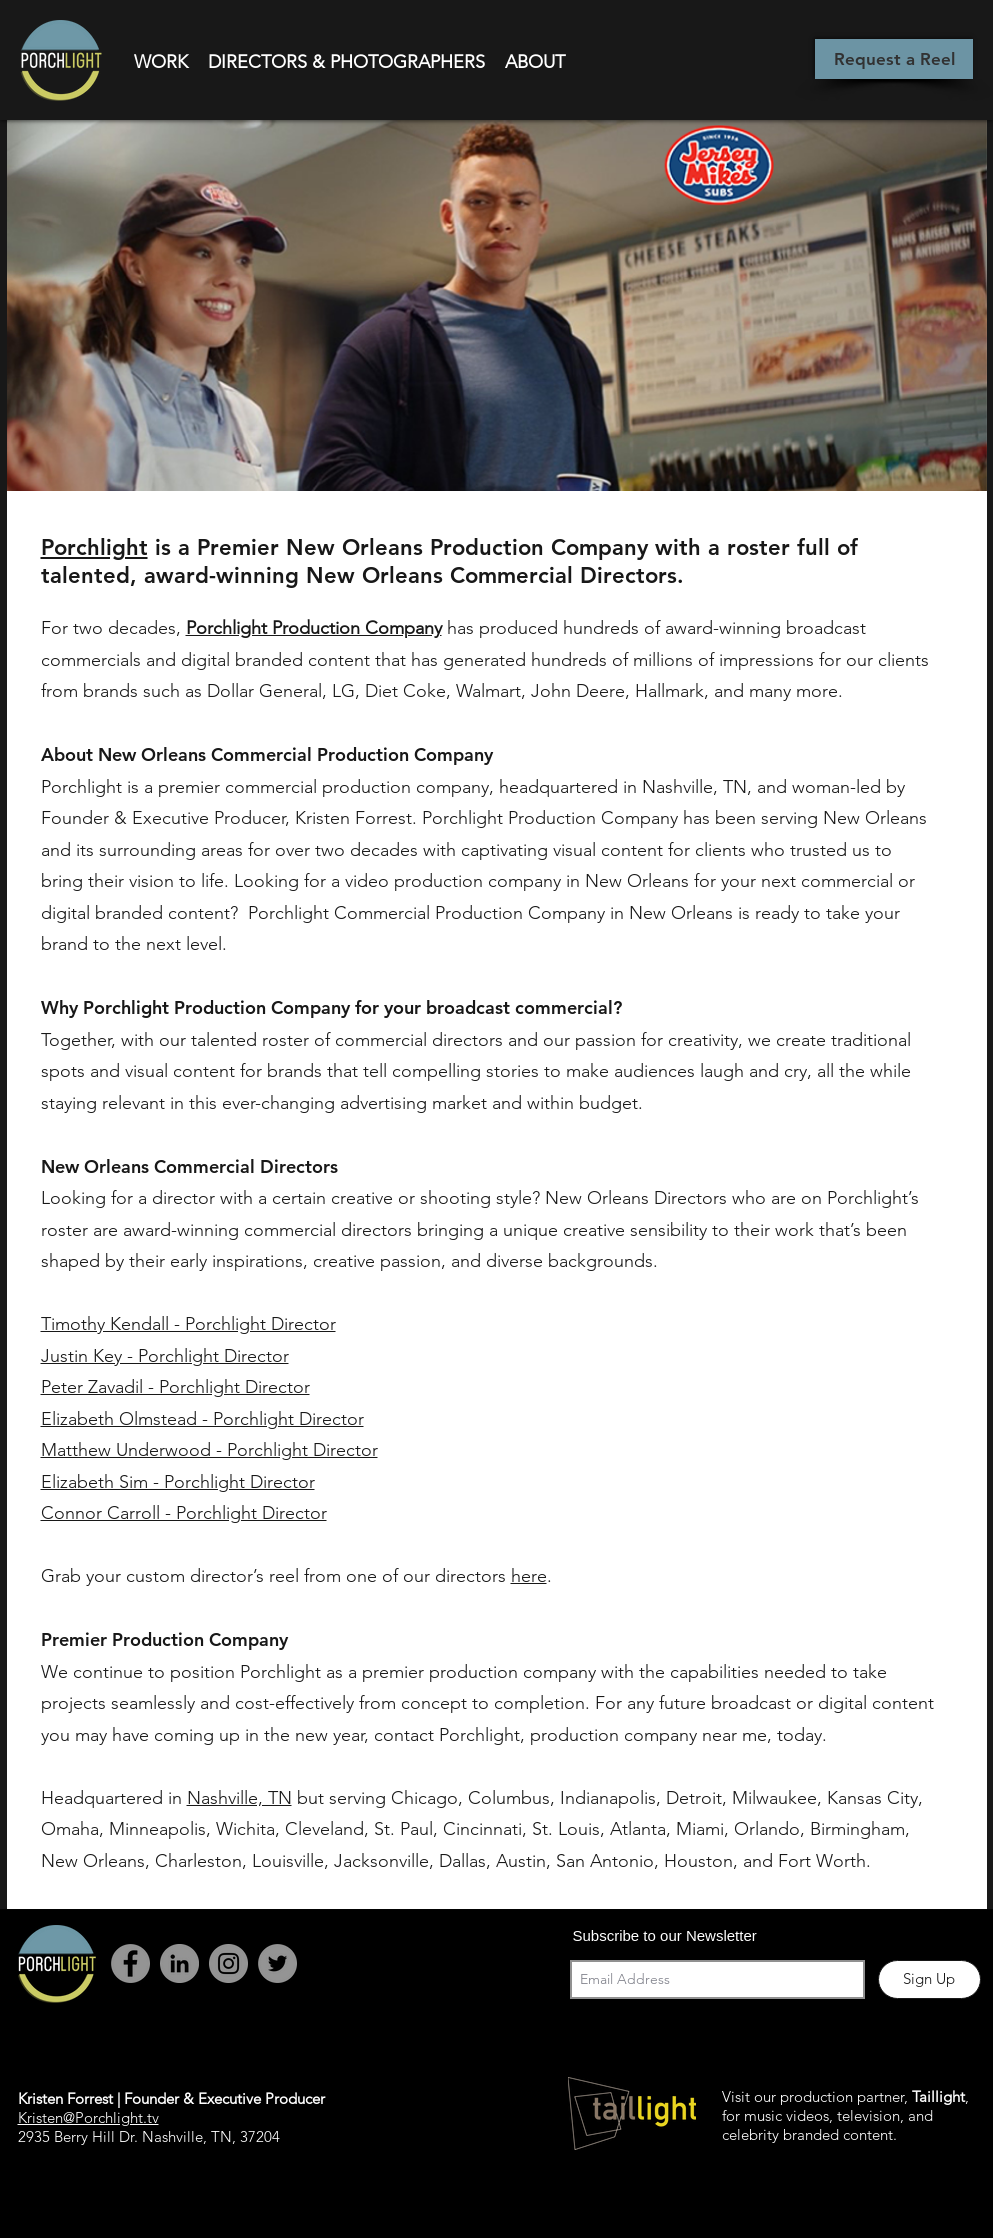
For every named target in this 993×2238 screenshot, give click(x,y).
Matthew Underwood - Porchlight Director (209, 1450)
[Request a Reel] (894, 59)
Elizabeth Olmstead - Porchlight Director (202, 1419)
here (529, 1576)
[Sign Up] (929, 1979)
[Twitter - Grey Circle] (277, 1963)
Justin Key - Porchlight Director (165, 1356)
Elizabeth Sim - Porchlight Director (178, 1482)
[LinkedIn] (179, 1963)
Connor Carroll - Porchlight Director (184, 1513)
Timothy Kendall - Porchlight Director (188, 1324)
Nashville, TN (239, 1798)
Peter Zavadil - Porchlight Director (175, 1387)
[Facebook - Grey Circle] (130, 1963)
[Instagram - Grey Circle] (228, 1963)
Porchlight (94, 547)
